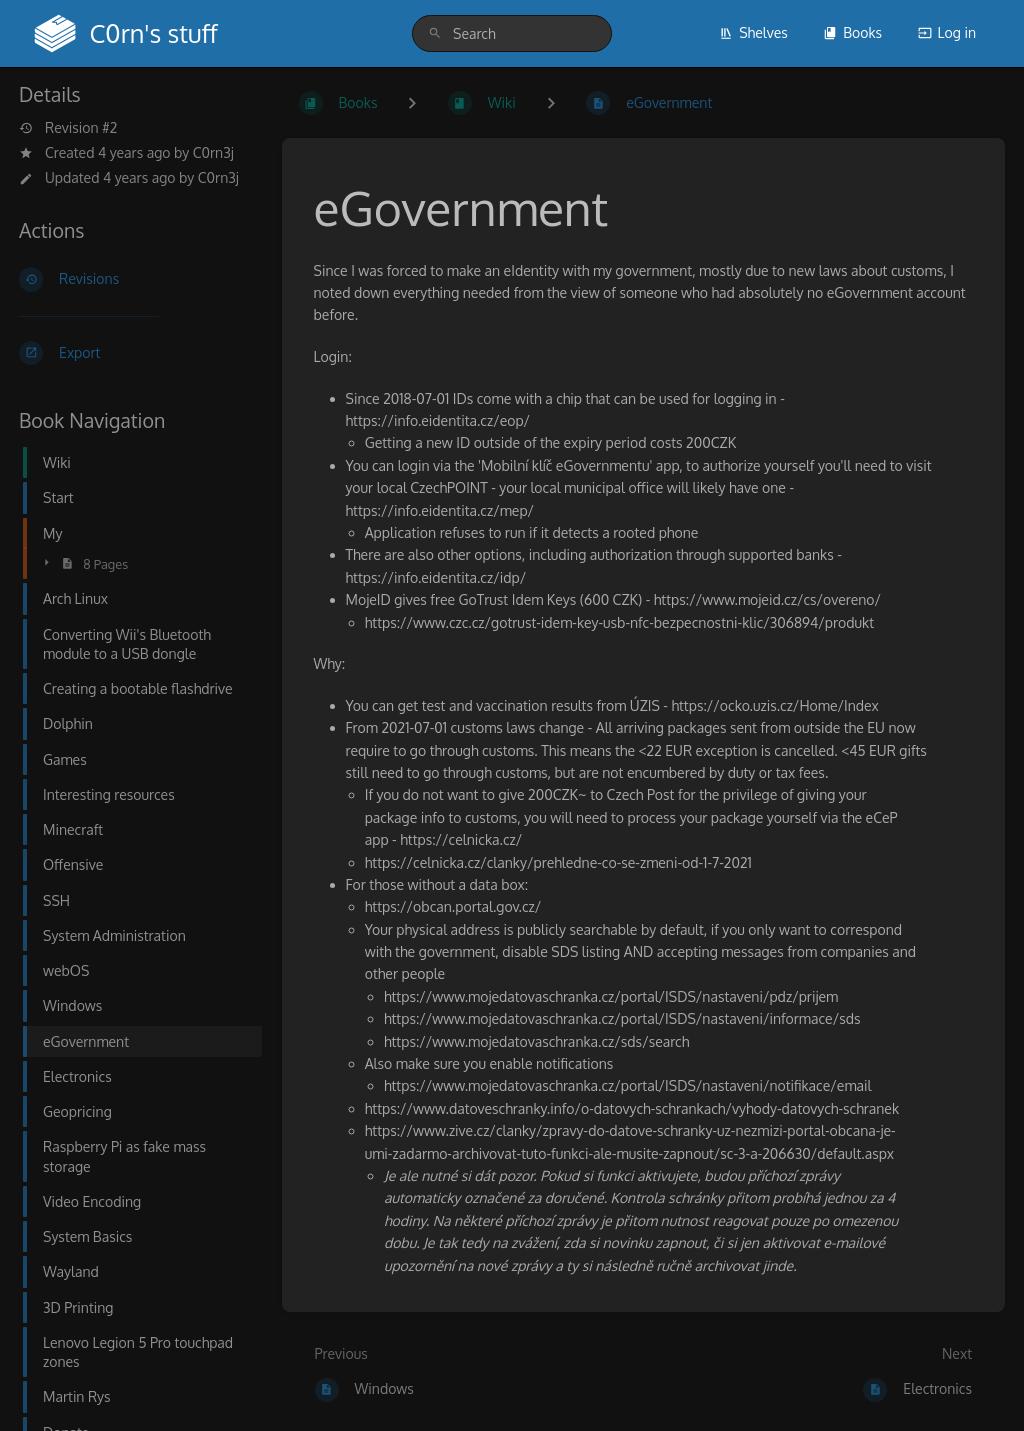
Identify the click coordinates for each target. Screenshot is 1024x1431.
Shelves (753, 32)
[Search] (435, 33)
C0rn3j (213, 152)
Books (852, 32)
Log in (947, 32)
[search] (512, 33)
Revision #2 (68, 128)
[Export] (134, 353)
